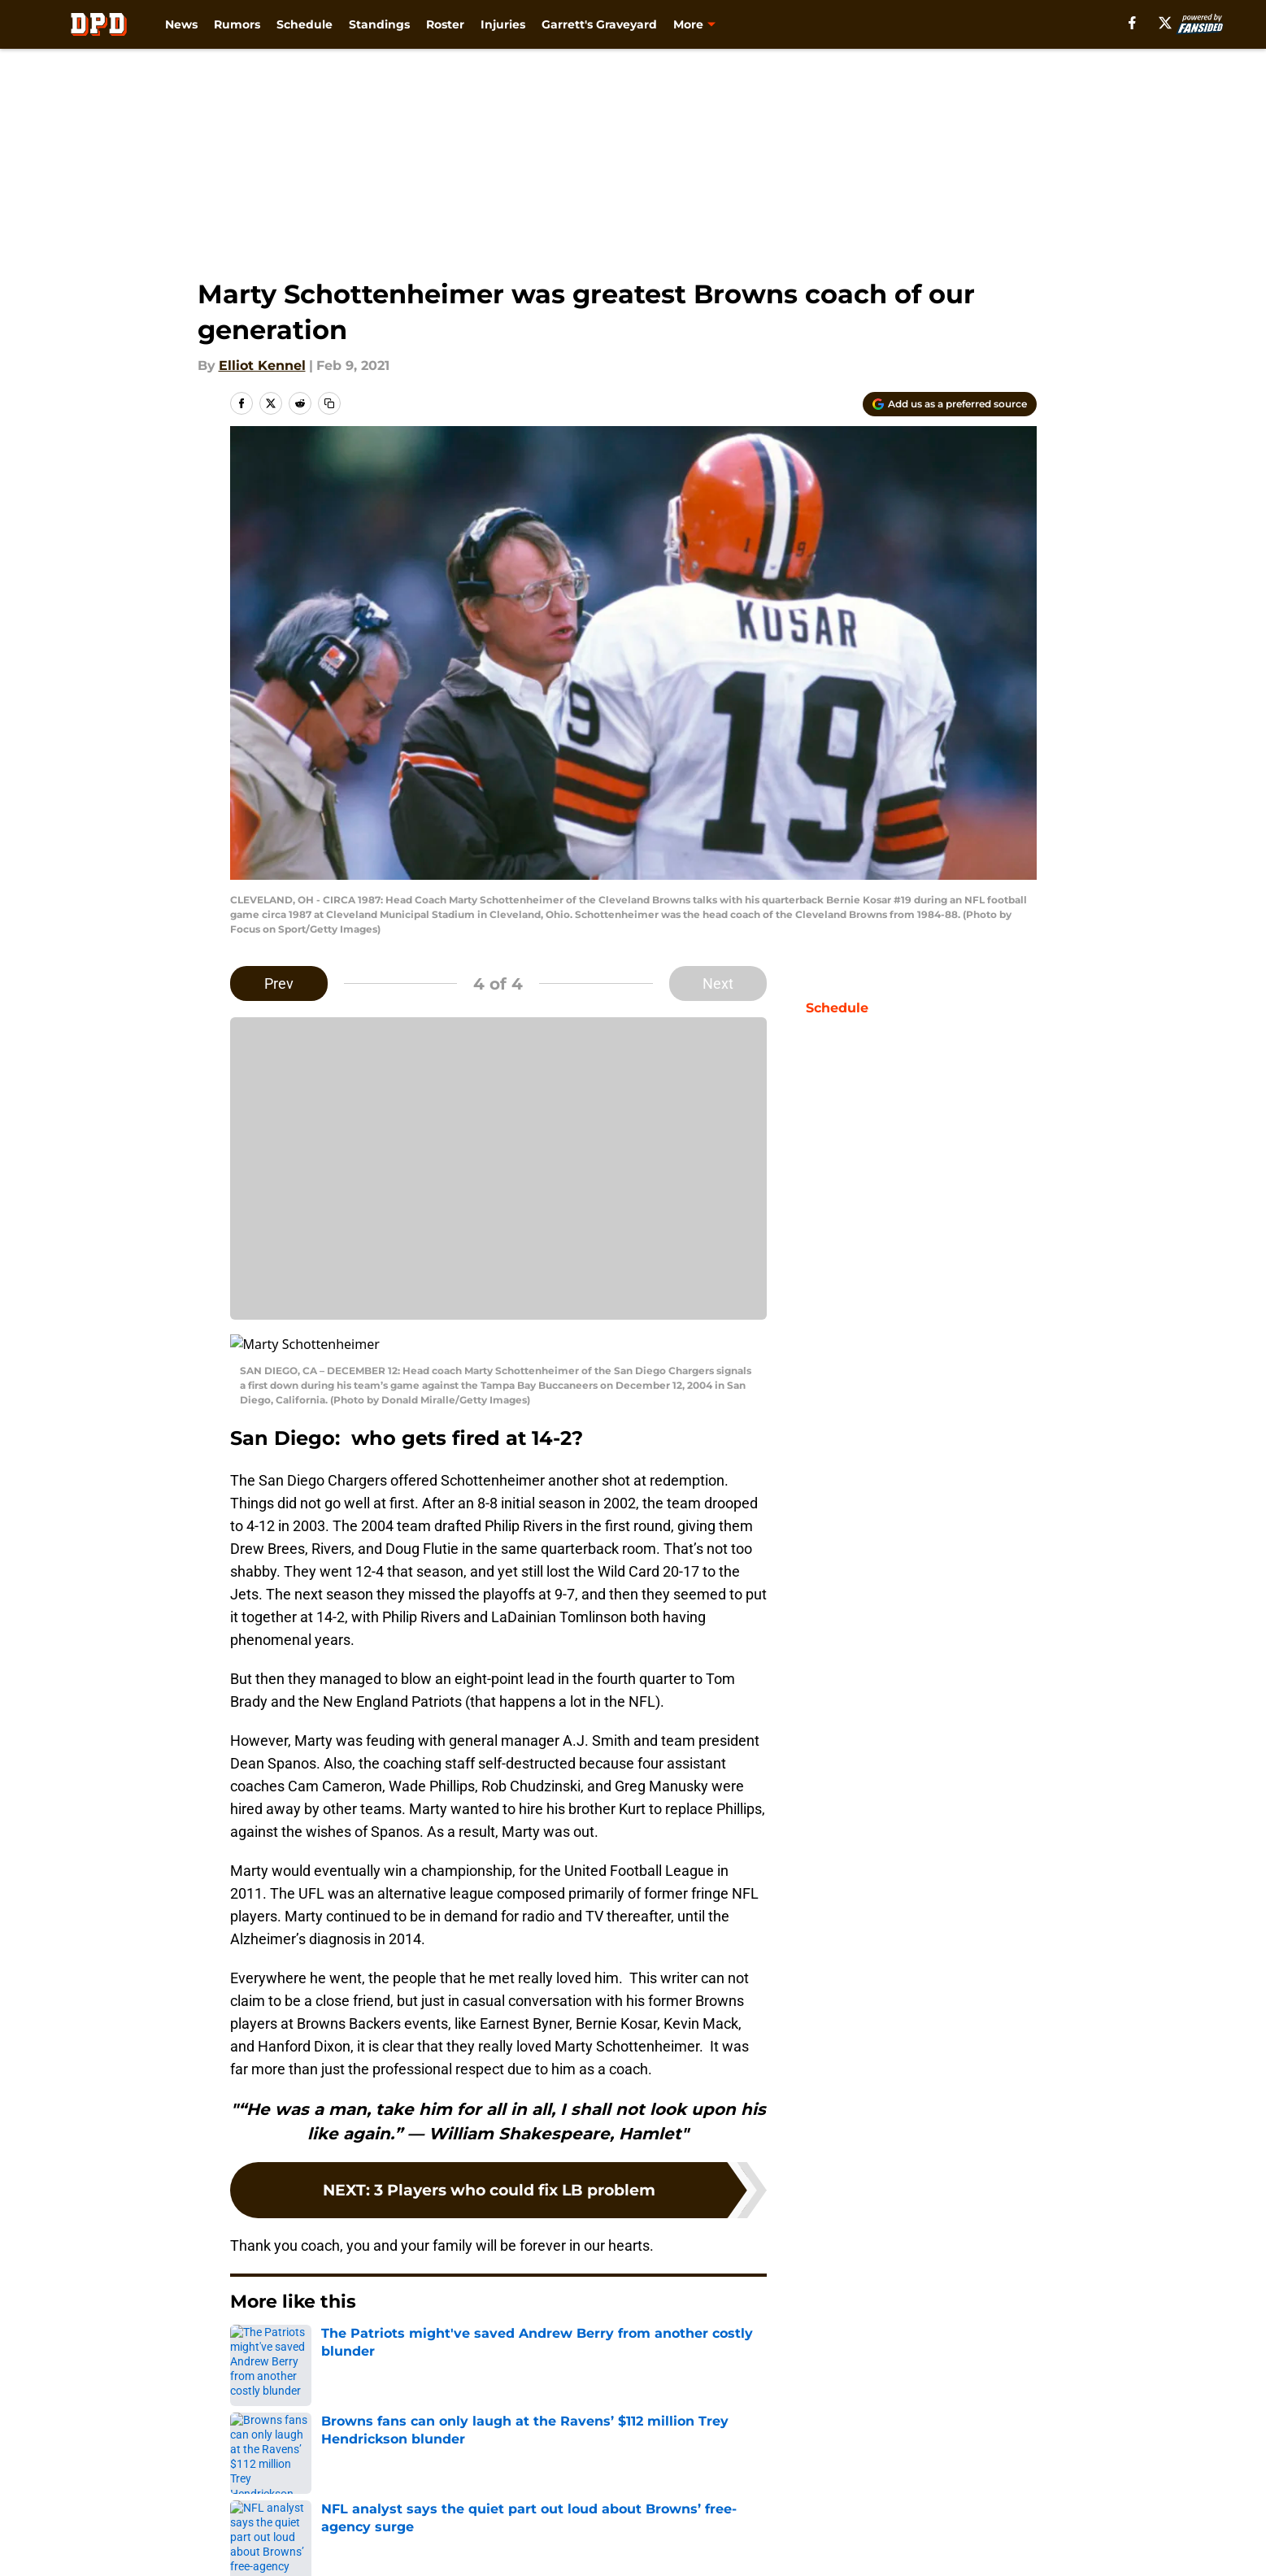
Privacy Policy (665, 2510)
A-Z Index (652, 2540)
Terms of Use (818, 2510)
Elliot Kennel (262, 365)
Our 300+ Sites (822, 2480)
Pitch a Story (444, 2510)
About (250, 2480)
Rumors (237, 24)
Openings (433, 2480)
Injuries (503, 24)
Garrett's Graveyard (599, 24)
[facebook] (1132, 22)
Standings (379, 24)
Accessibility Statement (479, 2540)
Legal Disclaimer (284, 2540)
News (181, 24)
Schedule (304, 24)
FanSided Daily (279, 2510)
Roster (445, 24)
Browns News (323, 2366)
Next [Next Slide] (718, 983)
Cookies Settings (829, 2540)
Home (248, 2366)
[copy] (329, 403)
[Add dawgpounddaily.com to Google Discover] (950, 404)
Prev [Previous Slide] (279, 983)
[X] (1165, 22)
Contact (646, 2480)
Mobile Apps (989, 2480)
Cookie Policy (992, 2510)
